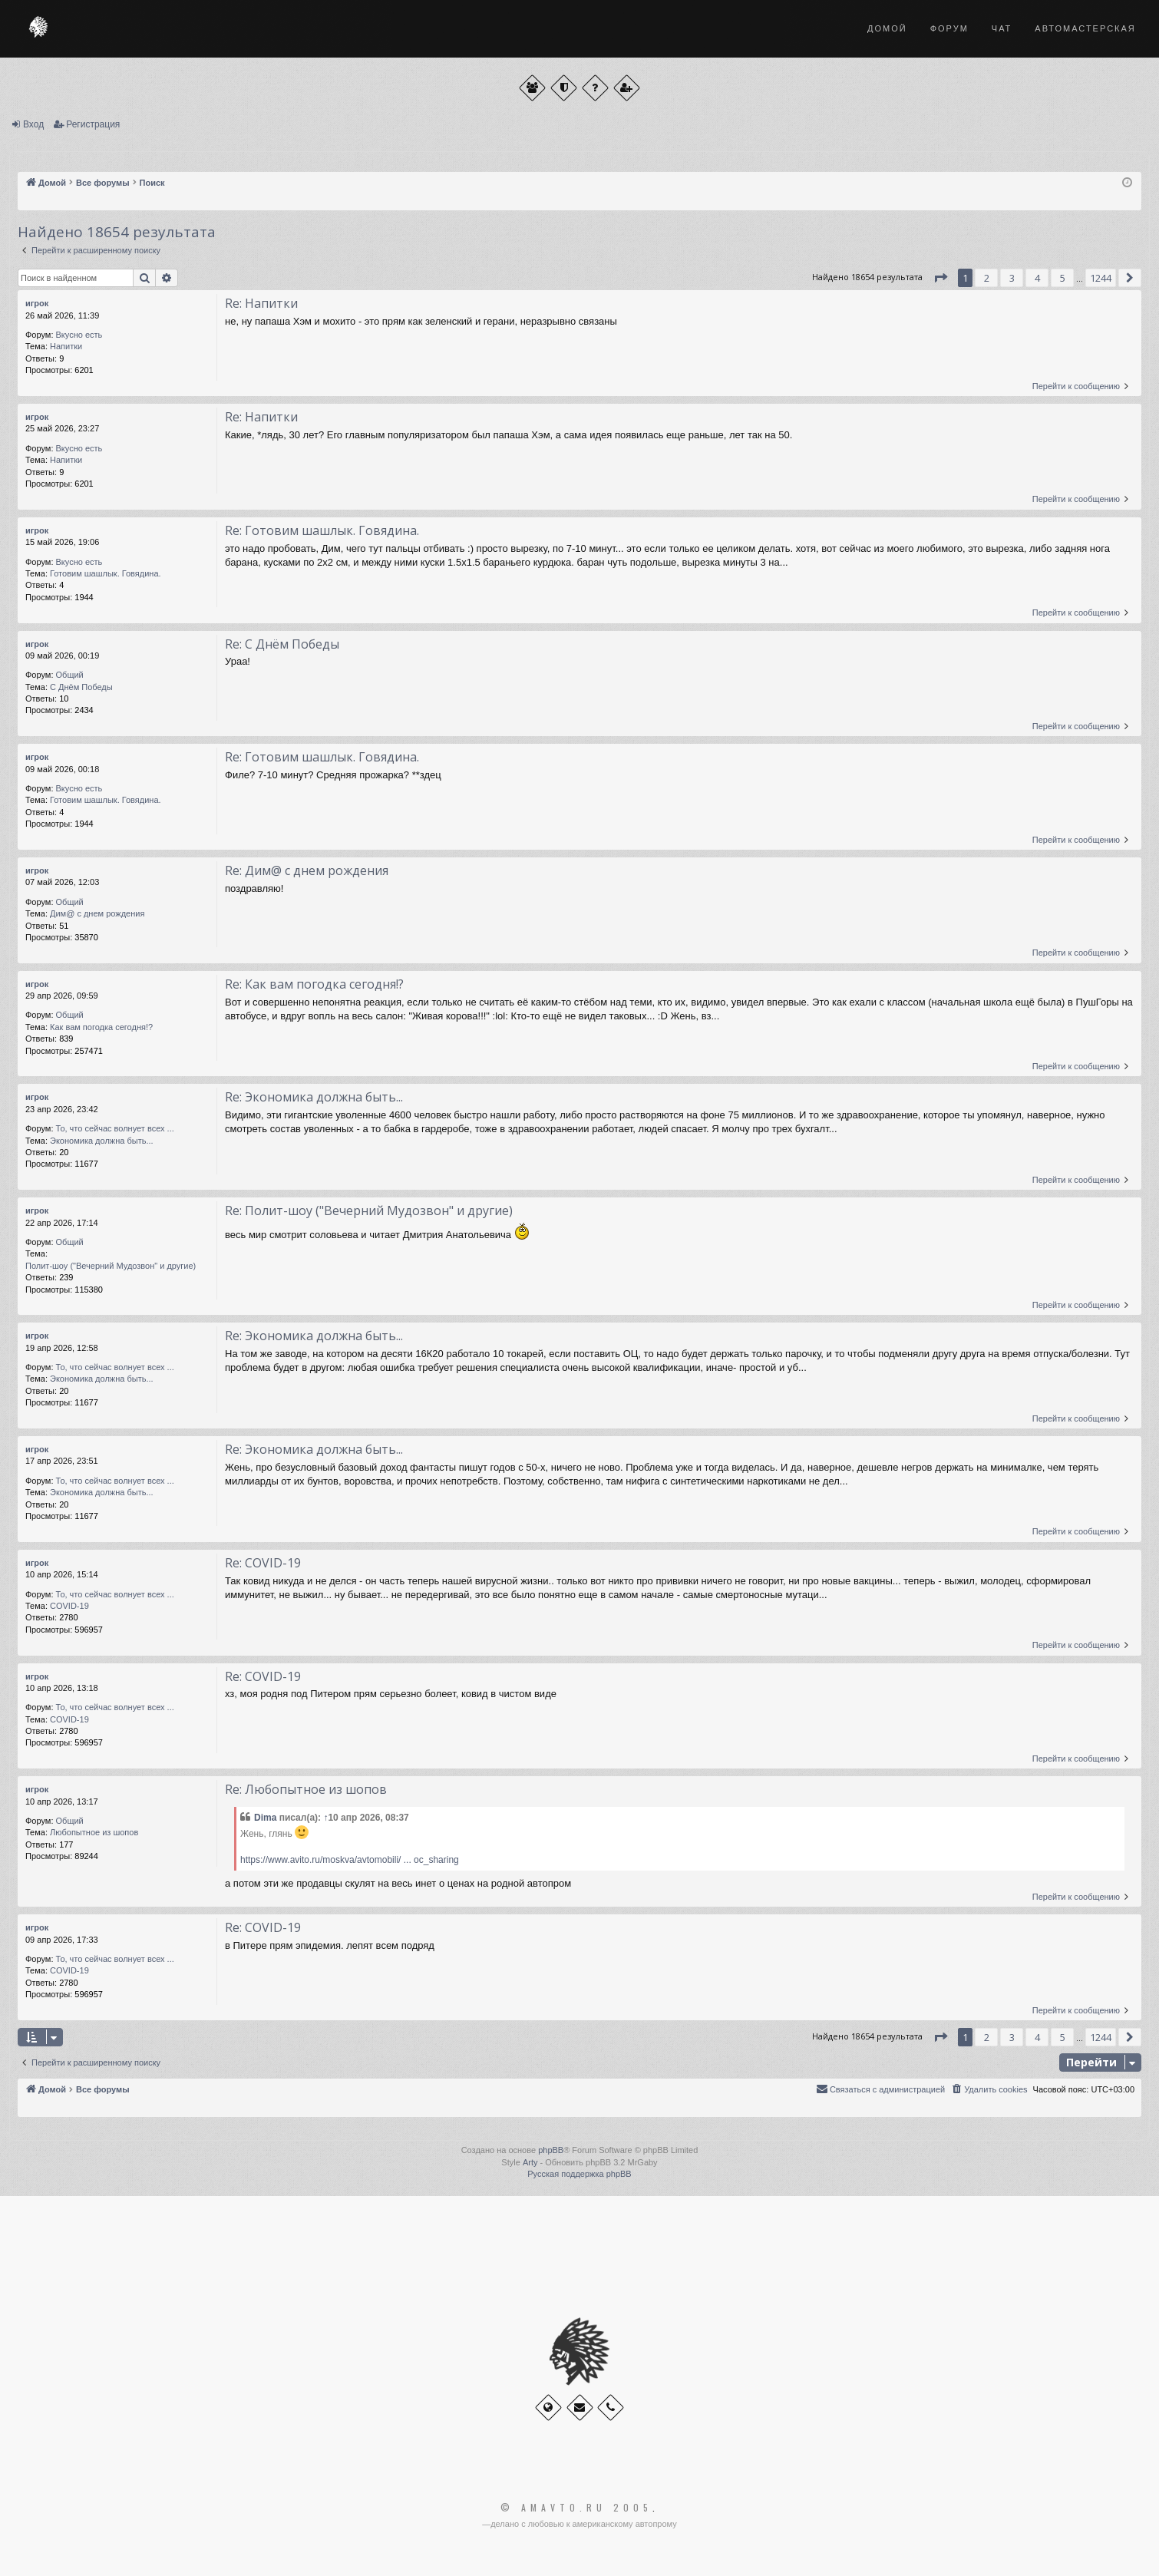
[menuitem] (988, 2089)
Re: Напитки (261, 303)
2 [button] (986, 278)
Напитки (66, 346)
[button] (940, 278)
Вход (33, 124)
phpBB (550, 2150)
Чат (1002, 28)
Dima (265, 1817)
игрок (36, 303)
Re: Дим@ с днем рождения (306, 870)
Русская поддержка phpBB (579, 2173)
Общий (70, 674)
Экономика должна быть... (102, 1140)
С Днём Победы (81, 687)
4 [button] (1037, 278)
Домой (887, 28)
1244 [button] (1100, 278)
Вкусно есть (79, 334)
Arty (530, 2162)
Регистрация (93, 124)
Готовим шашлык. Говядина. (105, 573)
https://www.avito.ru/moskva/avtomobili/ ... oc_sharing (349, 1859)
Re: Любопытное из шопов (306, 1789)
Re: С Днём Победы (282, 644)
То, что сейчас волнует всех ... (115, 1128)
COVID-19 (69, 1605)
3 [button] (1012, 278)
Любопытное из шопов (94, 1832)
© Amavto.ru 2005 (576, 2508)
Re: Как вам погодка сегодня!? (314, 984)
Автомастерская (1085, 28)
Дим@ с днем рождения (97, 913)
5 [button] (1062, 278)
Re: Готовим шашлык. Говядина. (322, 530)
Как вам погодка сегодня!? (101, 1027)
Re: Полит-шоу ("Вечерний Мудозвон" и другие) (369, 1210)
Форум (949, 28)
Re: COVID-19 (263, 1562)
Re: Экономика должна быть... (314, 1097)
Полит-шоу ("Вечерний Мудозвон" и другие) (110, 1265)
